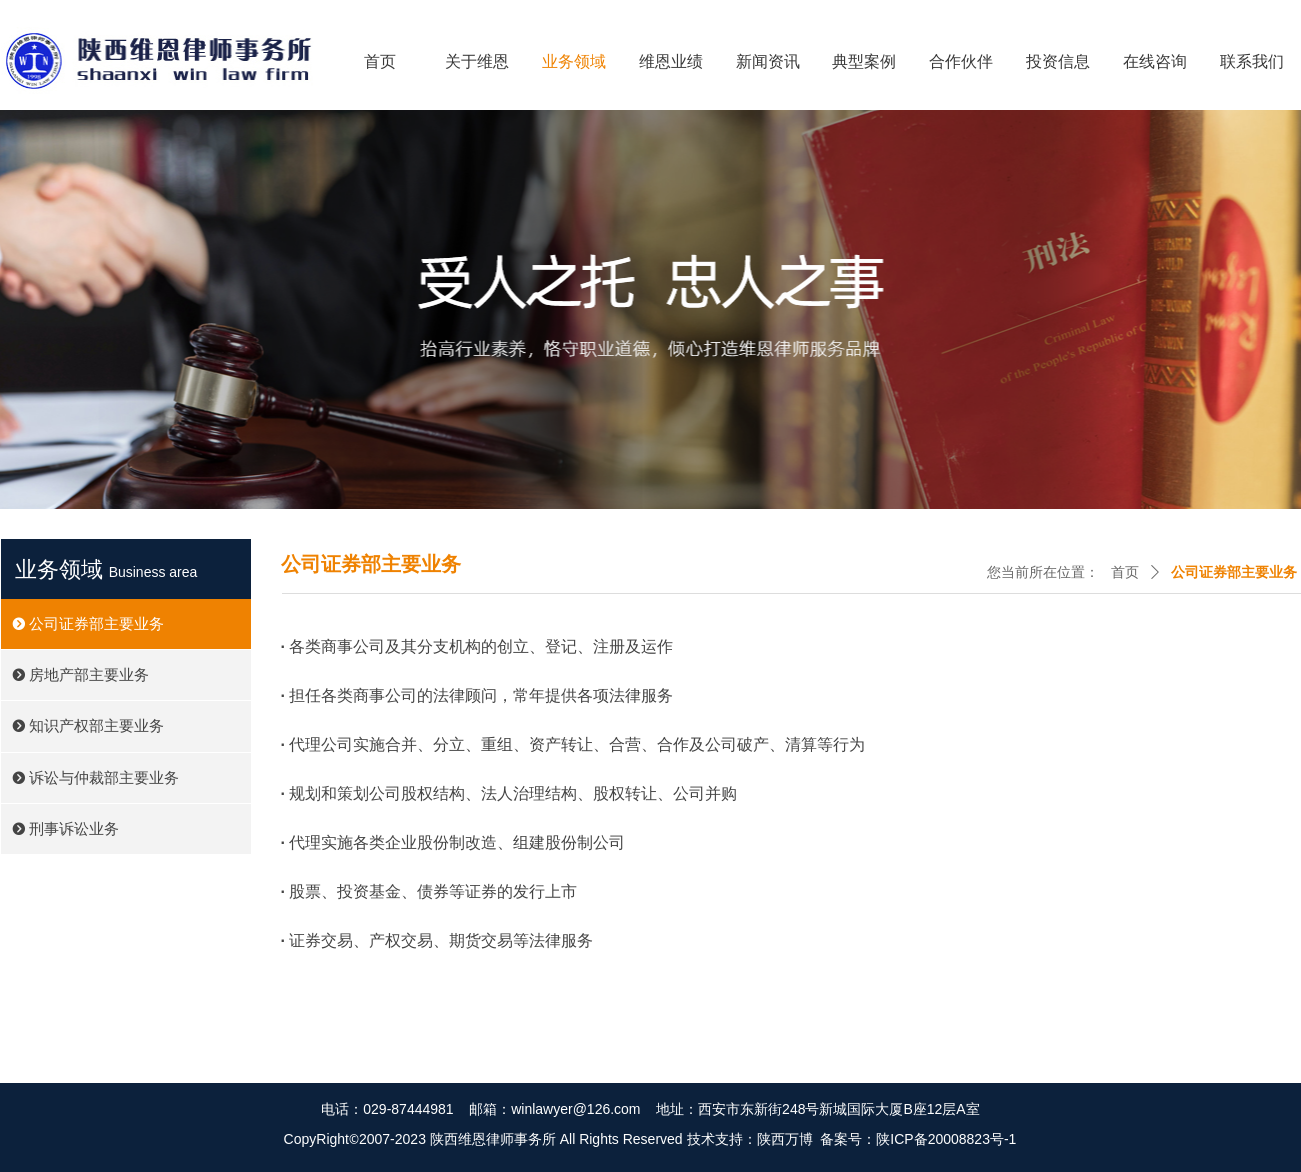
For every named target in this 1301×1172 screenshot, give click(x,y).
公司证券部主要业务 (1234, 572)
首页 (1125, 572)
